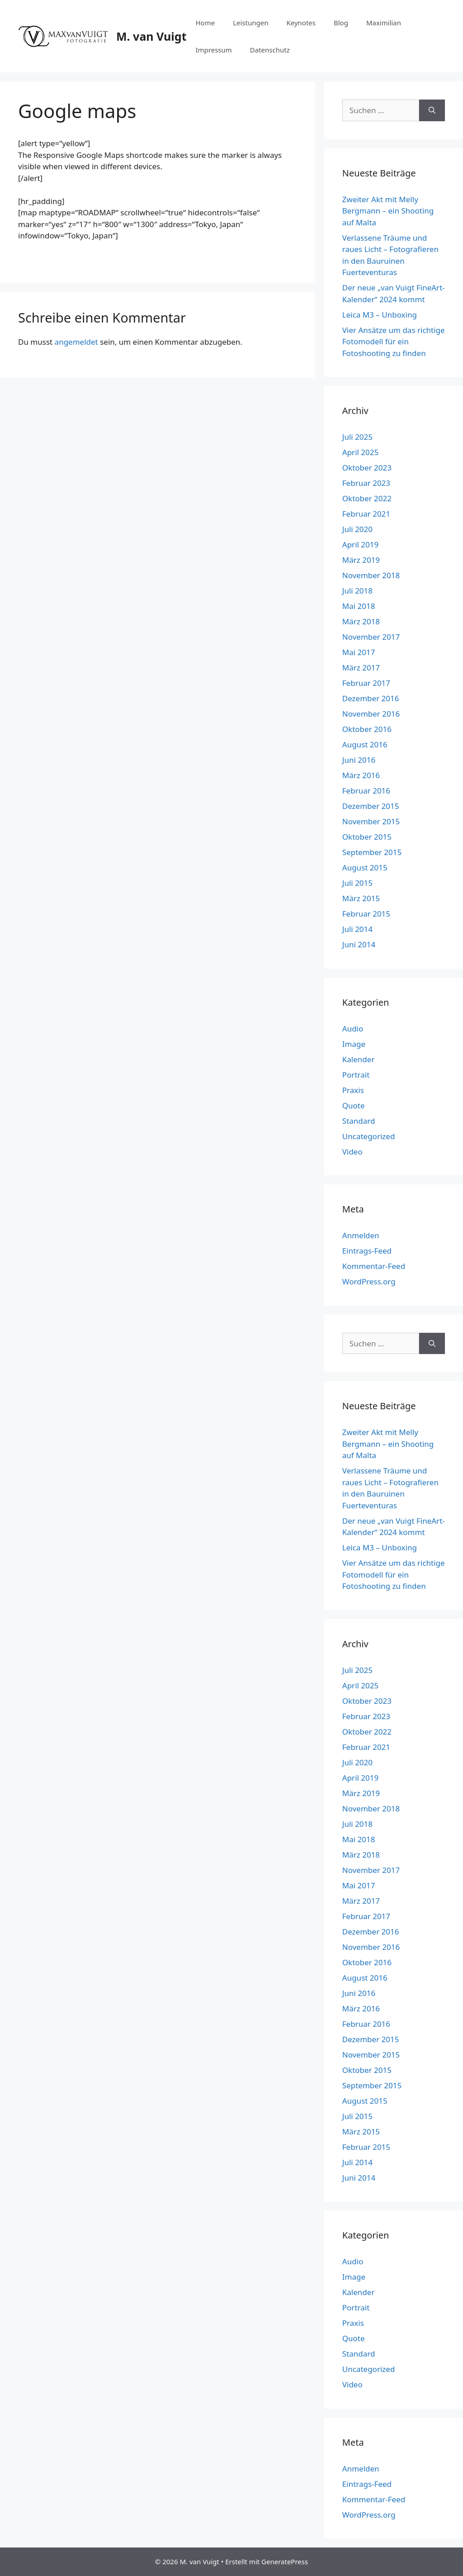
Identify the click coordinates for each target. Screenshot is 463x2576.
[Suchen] (432, 110)
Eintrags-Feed (367, 1250)
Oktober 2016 (367, 729)
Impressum (213, 49)
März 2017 (361, 667)
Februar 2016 (366, 790)
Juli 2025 (357, 437)
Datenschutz (270, 49)
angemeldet (76, 342)
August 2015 (364, 867)
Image (353, 1044)
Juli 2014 (357, 929)
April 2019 (360, 544)
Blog (341, 22)
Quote (353, 1105)
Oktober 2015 (367, 837)
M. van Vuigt (151, 36)
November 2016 (371, 713)
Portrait (355, 1074)
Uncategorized (368, 1136)
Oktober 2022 (367, 498)
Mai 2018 (358, 606)
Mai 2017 (358, 652)
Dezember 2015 (370, 806)
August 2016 (364, 744)
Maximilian (383, 22)
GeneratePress (284, 2561)
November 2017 (371, 637)
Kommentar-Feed (373, 1266)
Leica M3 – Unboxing (379, 314)
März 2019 (361, 560)
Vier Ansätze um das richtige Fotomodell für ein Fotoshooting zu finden (393, 341)
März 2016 (361, 775)
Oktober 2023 (367, 467)
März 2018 (361, 621)
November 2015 (371, 821)
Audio (353, 1028)
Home (205, 22)
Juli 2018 (357, 590)
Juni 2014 (358, 944)
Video (352, 1151)
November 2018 (371, 575)
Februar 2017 (366, 683)
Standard (358, 1121)
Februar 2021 (366, 514)
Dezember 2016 (370, 698)
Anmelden (360, 1235)
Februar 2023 (366, 483)
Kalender (358, 1059)
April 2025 (360, 452)
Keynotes (301, 22)
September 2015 (372, 852)
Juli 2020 (357, 529)
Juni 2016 (358, 760)
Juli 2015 (357, 883)
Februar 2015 (366, 913)
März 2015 (361, 898)
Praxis (353, 1090)
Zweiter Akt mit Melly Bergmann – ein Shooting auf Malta (388, 211)
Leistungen (250, 22)
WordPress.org (369, 1281)
